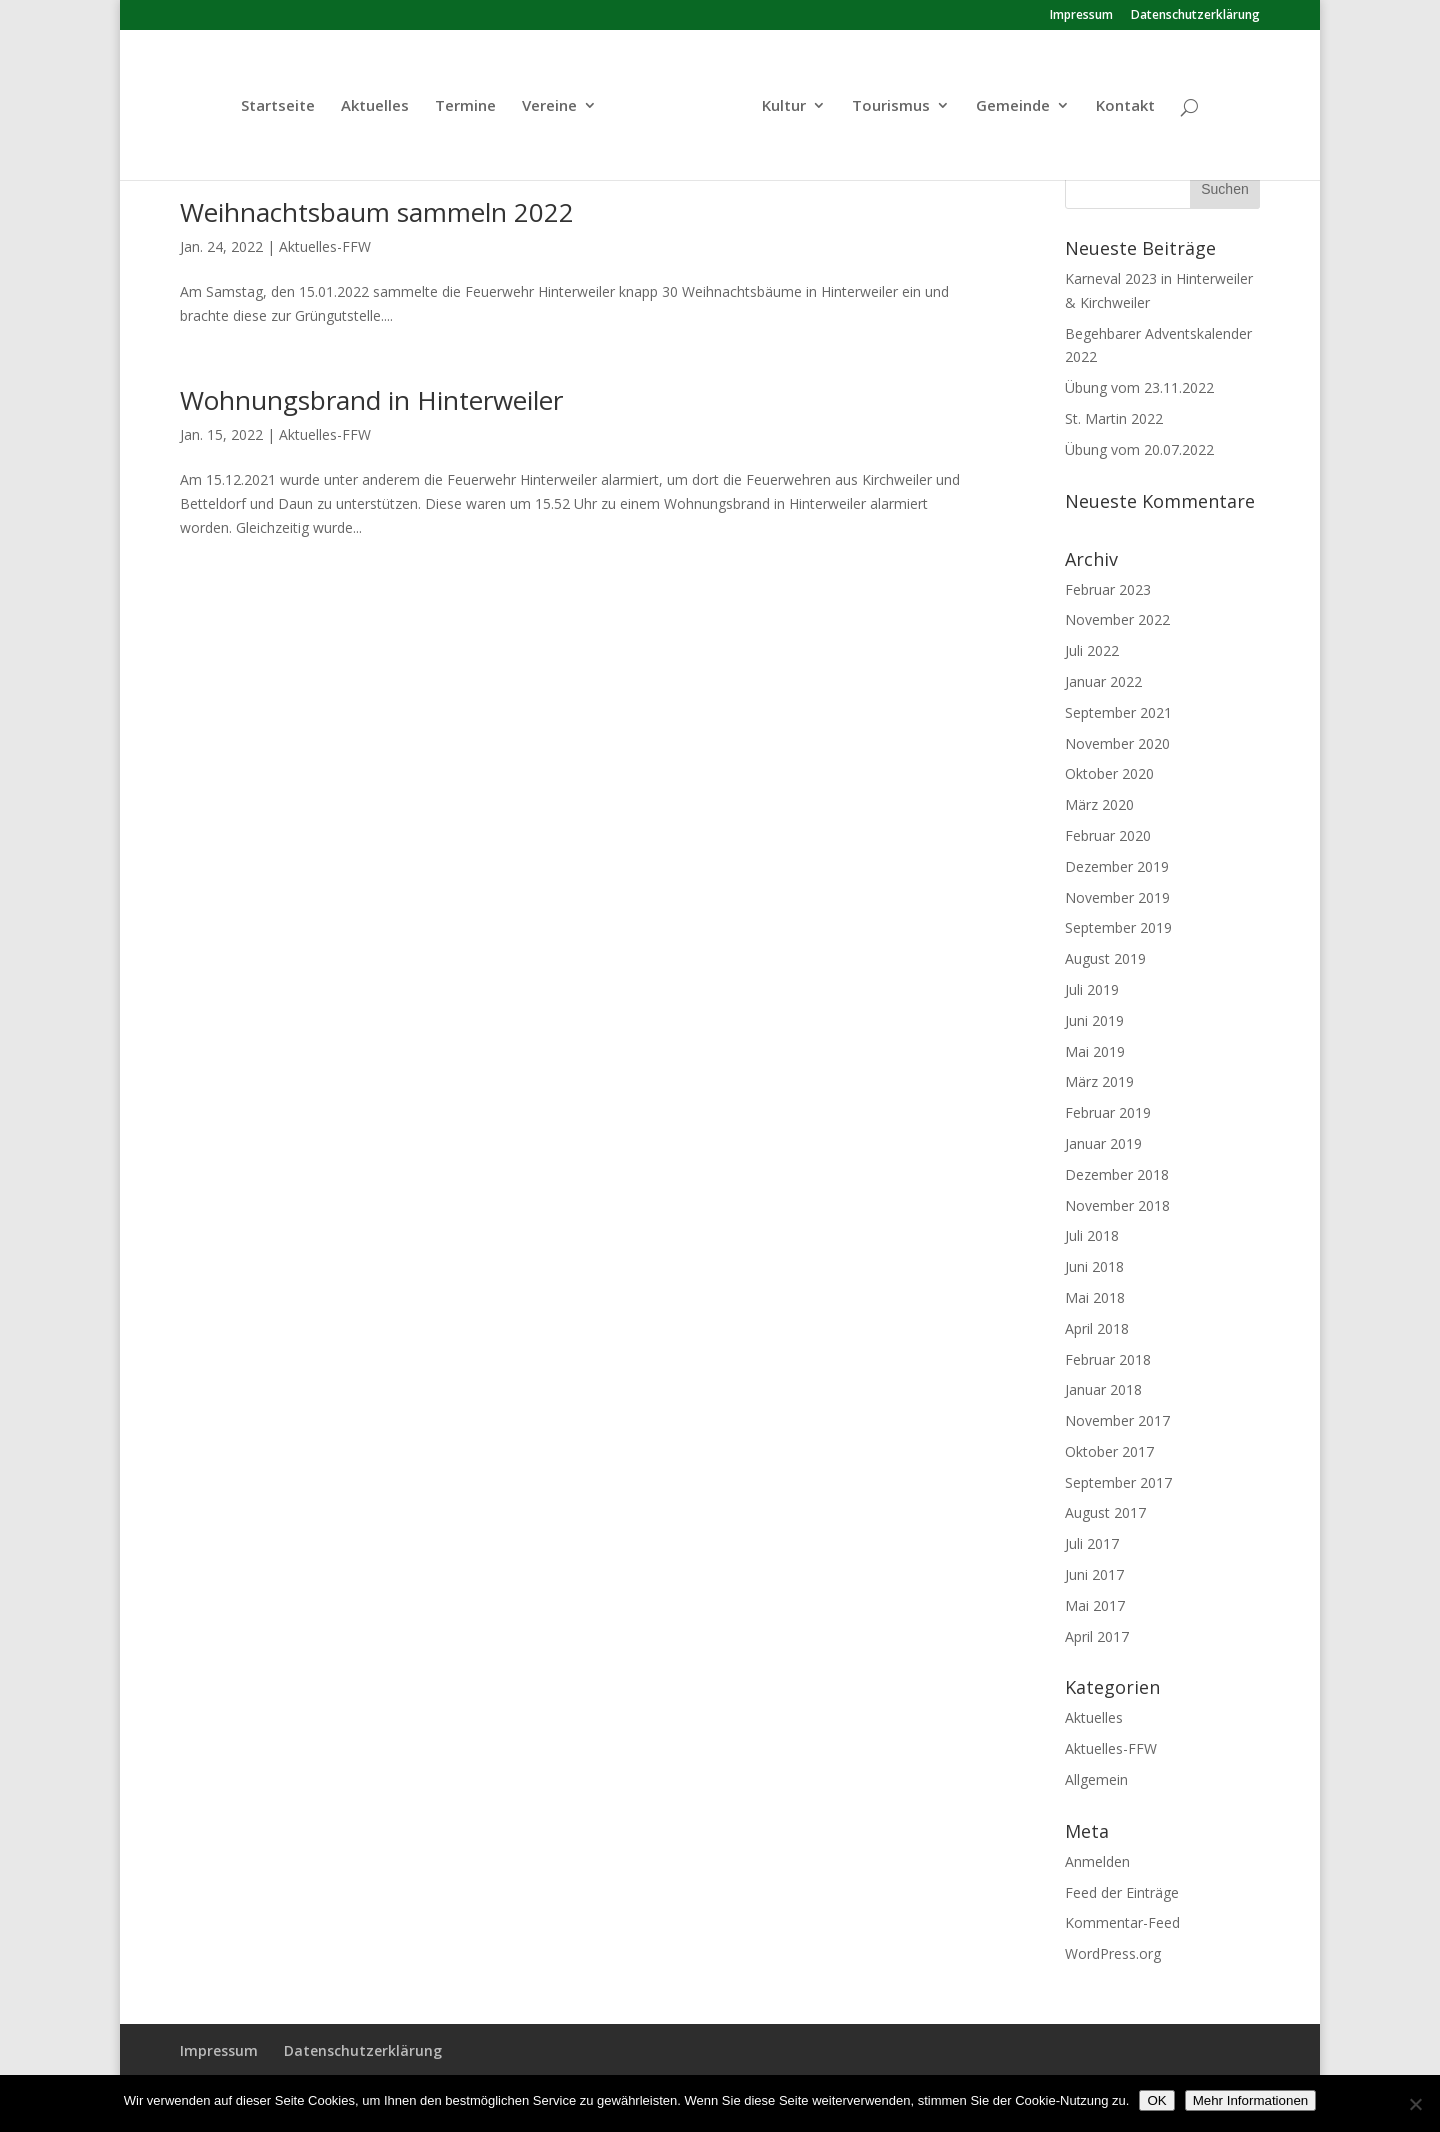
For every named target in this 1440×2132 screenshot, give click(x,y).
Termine (465, 106)
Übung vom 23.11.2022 (1139, 387)
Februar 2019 (1108, 1112)
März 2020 (1099, 804)
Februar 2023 (1108, 589)
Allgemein (1096, 1779)
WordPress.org (1113, 1953)
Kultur (784, 106)
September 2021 (1118, 712)
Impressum (1081, 16)
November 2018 (1117, 1205)
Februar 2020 (1108, 835)
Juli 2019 (1092, 989)
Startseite (278, 106)
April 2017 (1097, 1636)
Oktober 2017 (1109, 1451)
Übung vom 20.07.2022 (1139, 449)
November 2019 (1117, 897)
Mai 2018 (1095, 1297)
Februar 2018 (1108, 1359)
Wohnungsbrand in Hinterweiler (371, 400)
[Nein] (1415, 2104)
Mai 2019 (1095, 1051)
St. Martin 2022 (1114, 418)
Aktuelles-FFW (325, 246)
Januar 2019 (1103, 1143)
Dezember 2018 (1117, 1174)
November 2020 (1117, 743)
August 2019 (1105, 958)
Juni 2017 (1094, 1574)
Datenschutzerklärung (1195, 16)
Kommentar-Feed (1122, 1922)
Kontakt (1125, 106)
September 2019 (1118, 927)
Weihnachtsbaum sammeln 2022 (377, 212)
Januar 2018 (1103, 1389)
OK (1156, 2100)
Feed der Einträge (1122, 1892)
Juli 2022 (1092, 650)
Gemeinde (1013, 106)
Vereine (549, 106)
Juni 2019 (1094, 1020)
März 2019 (1099, 1081)
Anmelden (1097, 1861)
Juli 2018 (1092, 1235)
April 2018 (1097, 1328)
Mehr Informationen (1251, 2100)
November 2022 (1117, 619)
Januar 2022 (1103, 681)
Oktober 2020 (1109, 773)
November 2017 (1117, 1420)
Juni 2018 (1094, 1266)
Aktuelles (375, 106)
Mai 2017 (1095, 1605)
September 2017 (1118, 1482)
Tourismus (891, 106)
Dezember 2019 (1117, 866)
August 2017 (1105, 1512)
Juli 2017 (1092, 1543)
